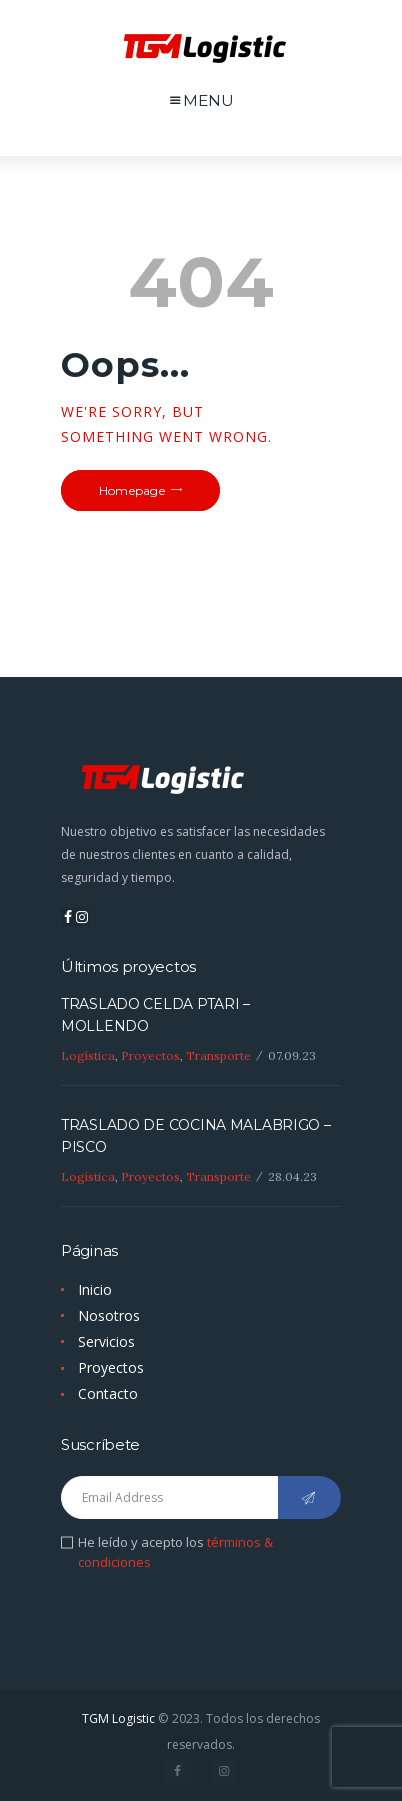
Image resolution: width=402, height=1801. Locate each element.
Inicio (95, 1289)
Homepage (132, 490)
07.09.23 (292, 1055)
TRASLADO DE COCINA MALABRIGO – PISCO (196, 1136)
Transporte (218, 1055)
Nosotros (109, 1315)
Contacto (108, 1393)
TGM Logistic (118, 1718)
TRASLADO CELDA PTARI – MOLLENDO (155, 1015)
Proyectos (150, 1055)
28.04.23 (292, 1176)
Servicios (106, 1341)
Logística (88, 1055)
